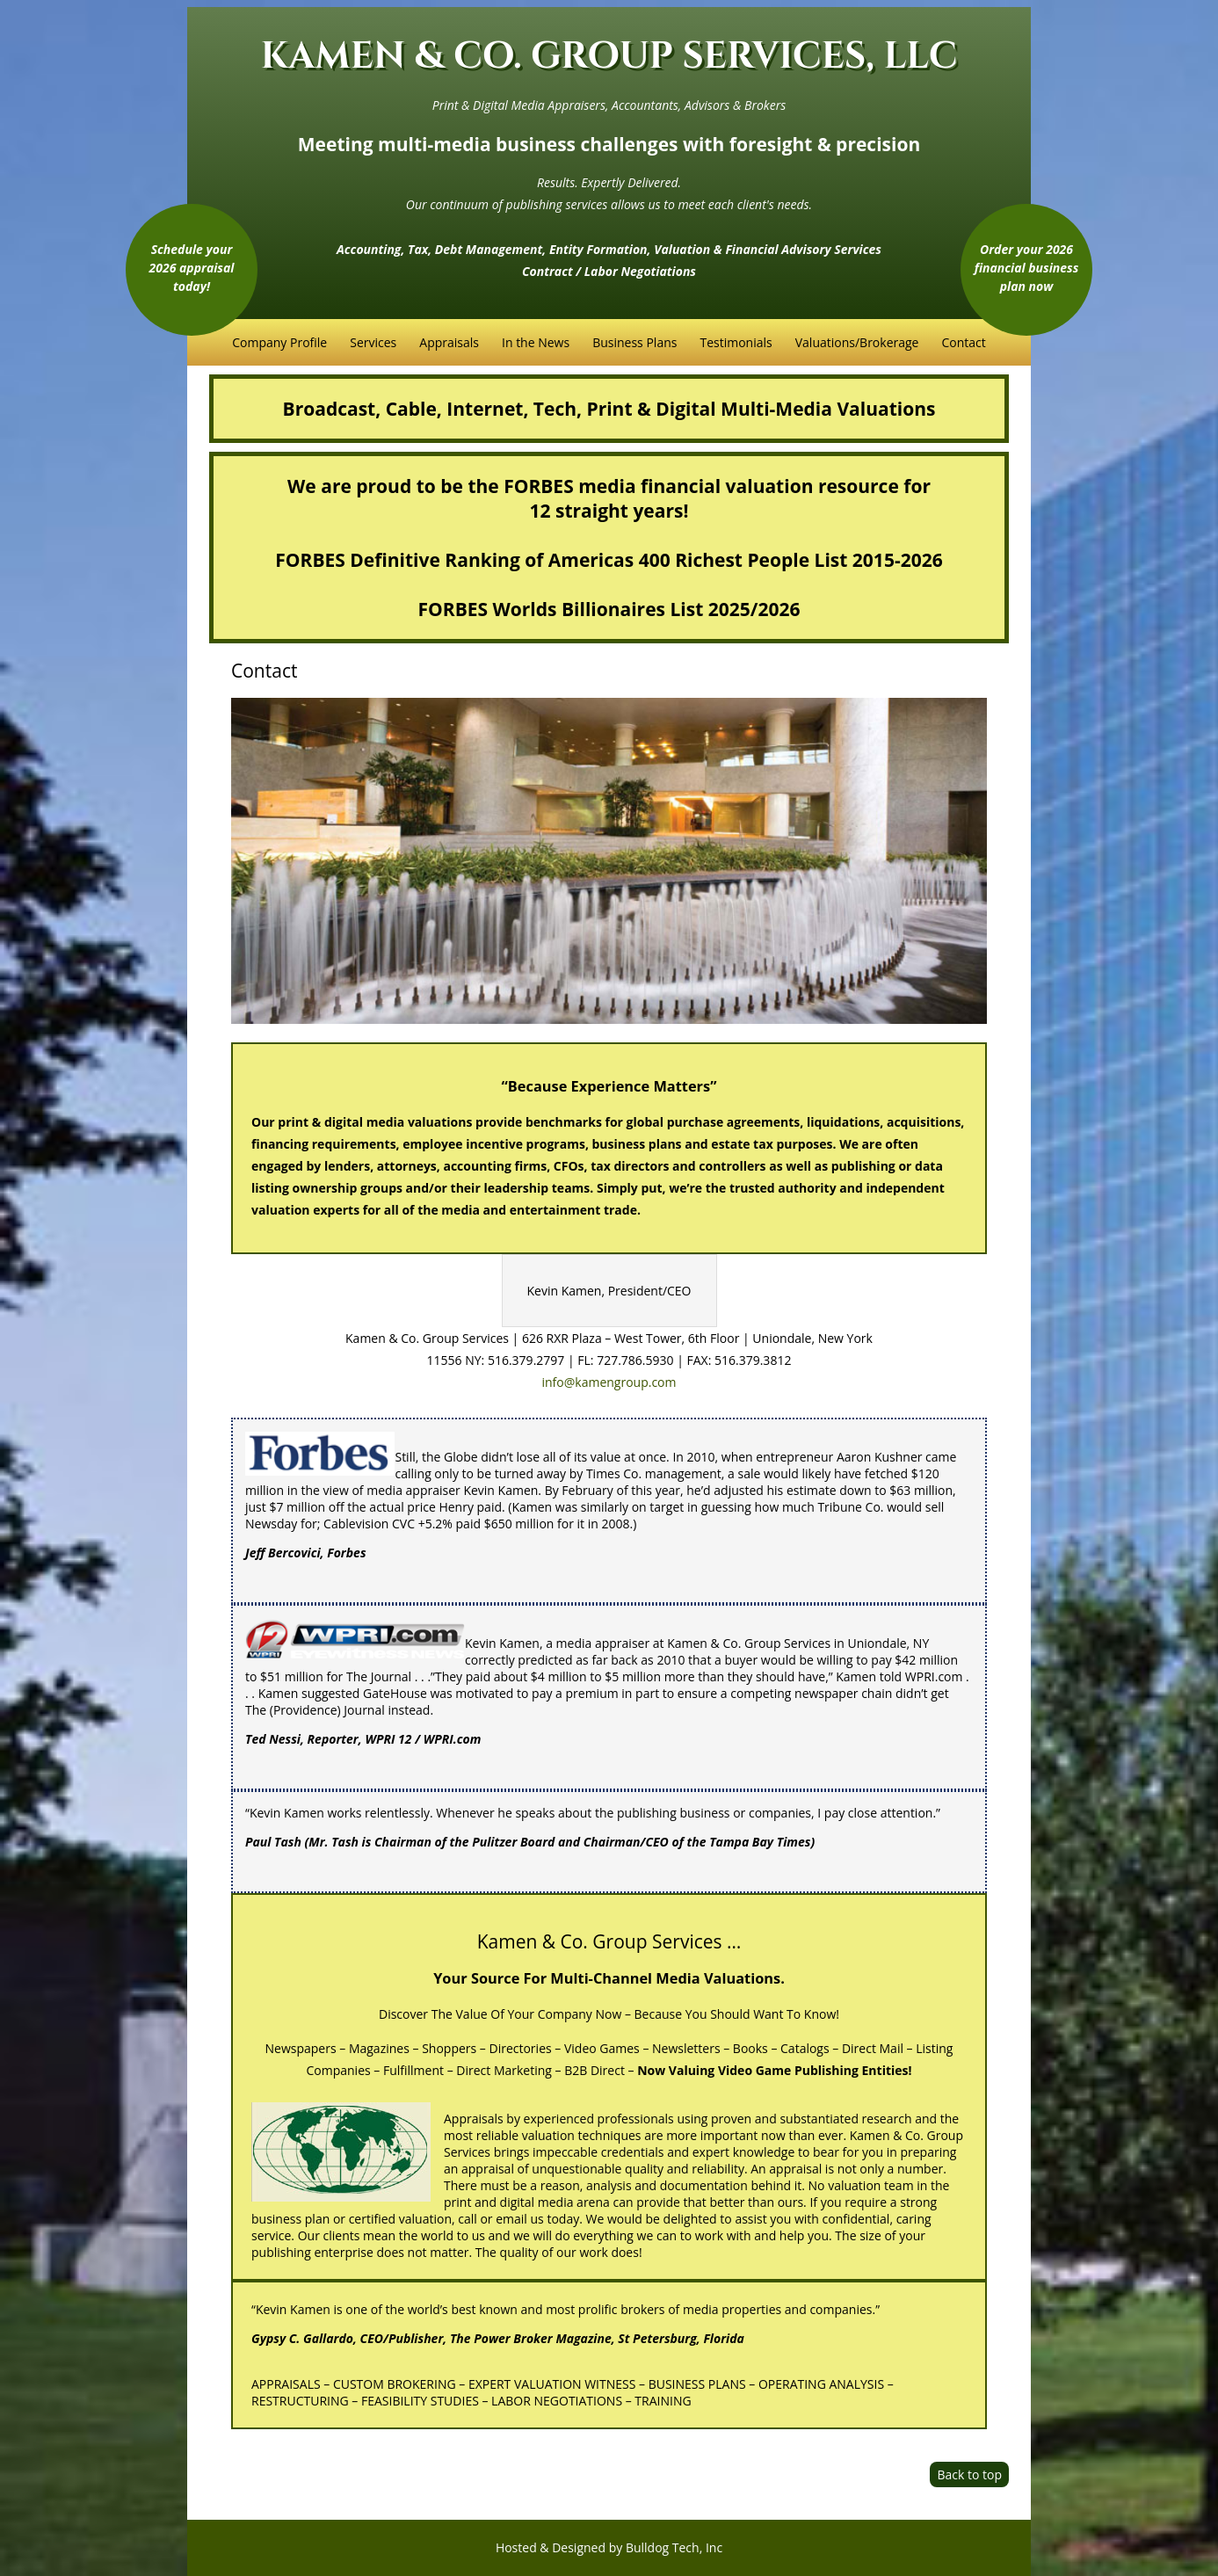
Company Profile (279, 342)
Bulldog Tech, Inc (674, 2547)
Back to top (969, 2474)
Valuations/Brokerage (857, 342)
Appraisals (449, 342)
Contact (963, 342)
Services (373, 342)
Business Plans (634, 342)
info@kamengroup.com (608, 1382)
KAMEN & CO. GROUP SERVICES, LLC (609, 57)
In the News (535, 342)
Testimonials (736, 342)
